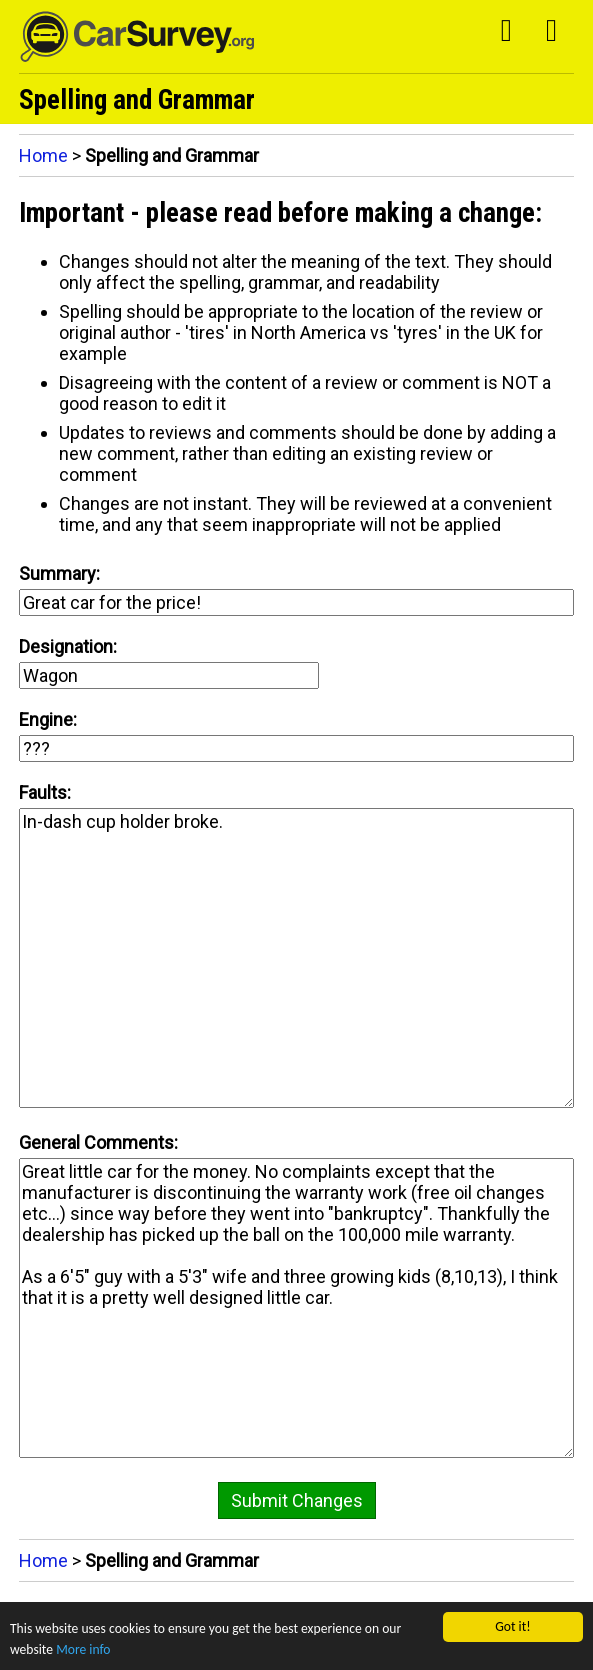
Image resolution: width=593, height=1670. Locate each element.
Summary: (59, 573)
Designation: (68, 646)
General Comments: (98, 1142)
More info (83, 1649)
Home (43, 155)
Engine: (48, 719)
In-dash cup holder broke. (297, 958)
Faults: (45, 792)
